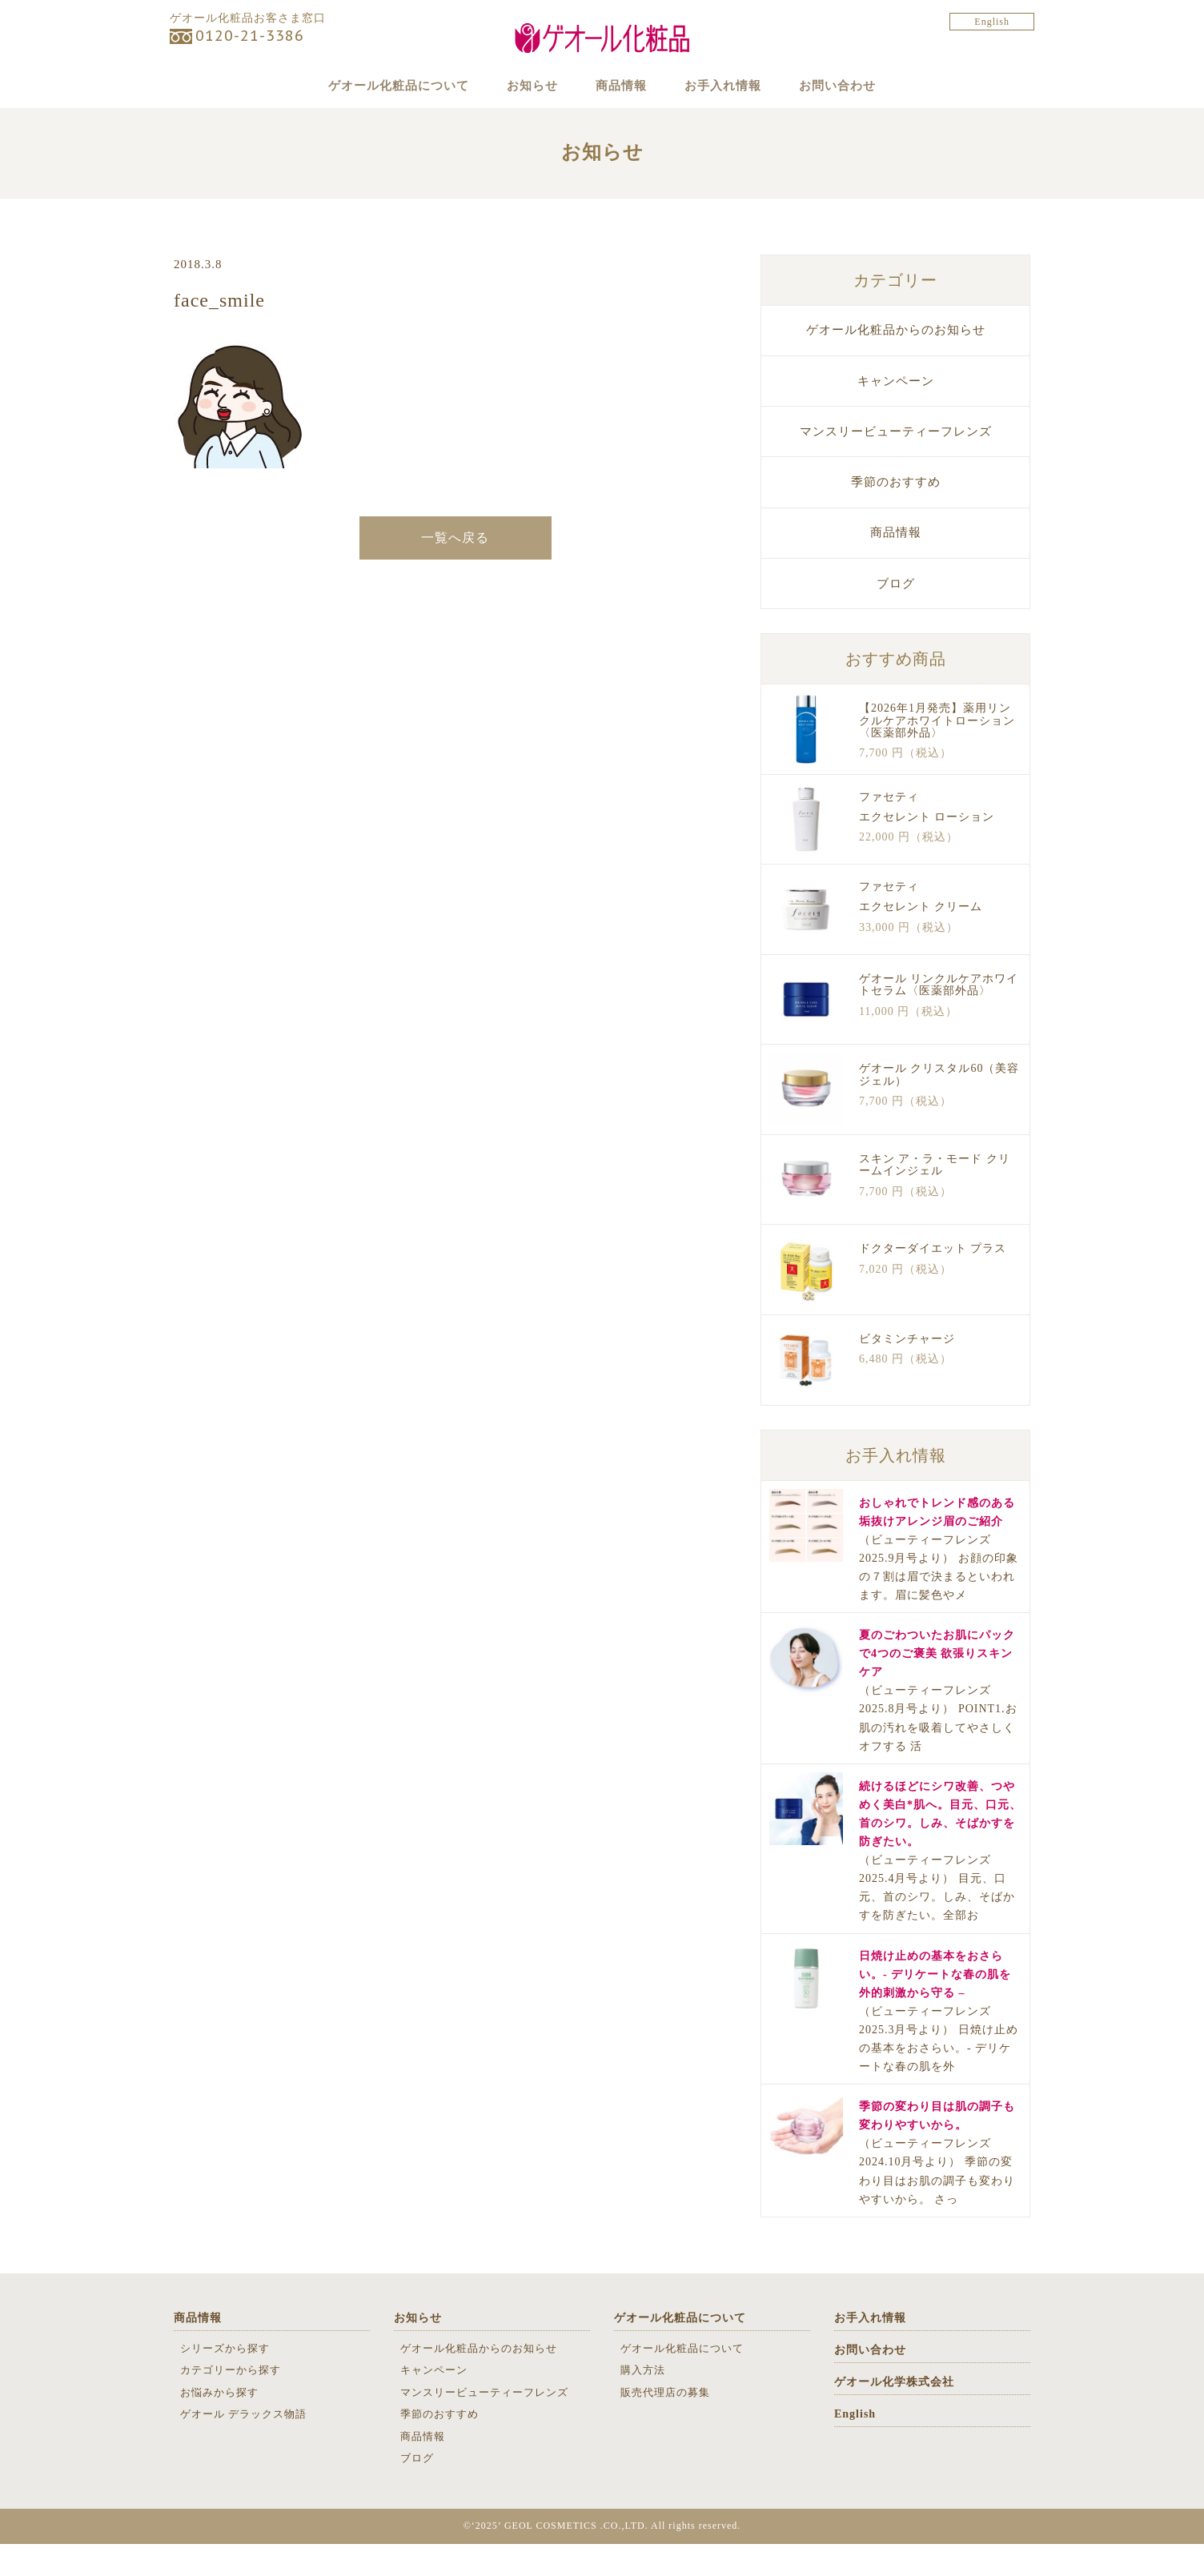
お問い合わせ (866, 84)
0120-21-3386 (249, 35)
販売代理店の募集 (665, 2424)
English (991, 21)
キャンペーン (895, 413)
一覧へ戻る (455, 569)
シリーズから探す (225, 2380)
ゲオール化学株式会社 (894, 2414)
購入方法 (642, 2402)
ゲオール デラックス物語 (243, 2446)
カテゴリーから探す (230, 2402)
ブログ (896, 615)
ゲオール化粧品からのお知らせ (895, 362)
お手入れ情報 (737, 84)
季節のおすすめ (896, 514)
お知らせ (518, 84)
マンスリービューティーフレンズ (896, 463)
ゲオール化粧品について (370, 84)
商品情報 (621, 84)
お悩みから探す (219, 2424)
